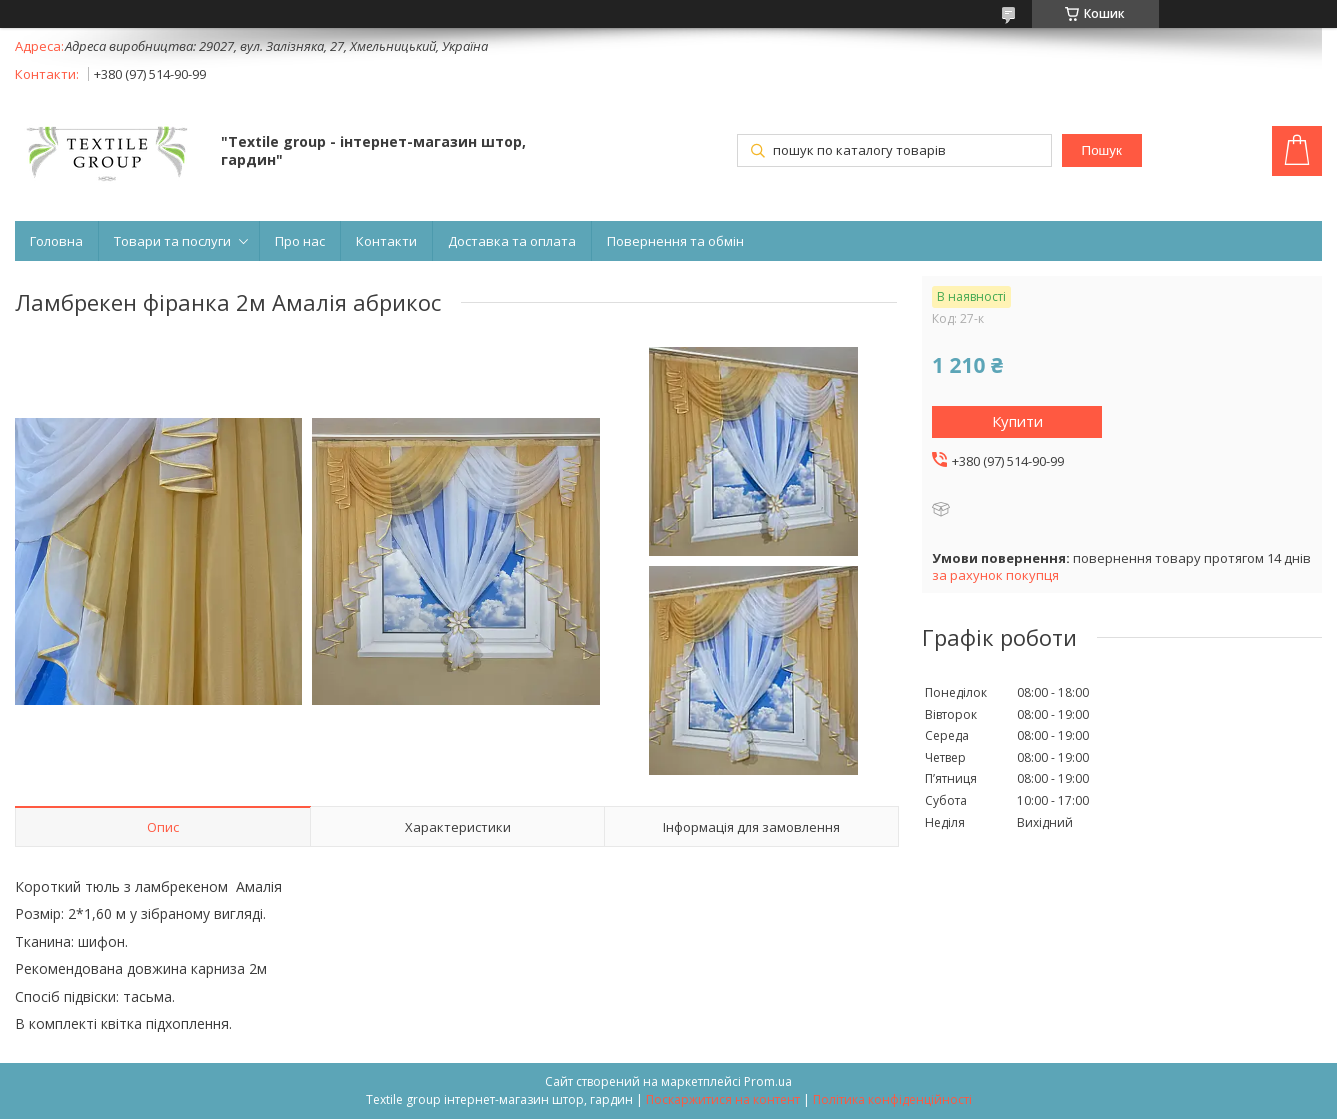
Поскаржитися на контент (723, 1099)
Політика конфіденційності (892, 1099)
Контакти (386, 241)
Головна (56, 241)
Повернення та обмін (675, 241)
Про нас (300, 241)
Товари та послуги (172, 241)
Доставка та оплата (512, 241)
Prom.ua (768, 1081)
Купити (1017, 421)
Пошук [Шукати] (1102, 150)
